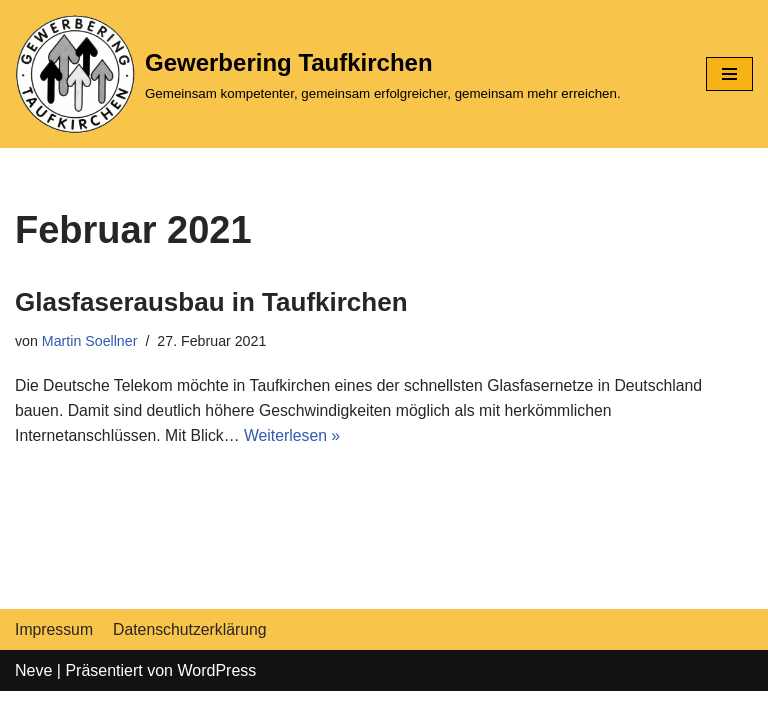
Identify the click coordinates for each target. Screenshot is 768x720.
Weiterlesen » (296, 436)
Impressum (54, 657)
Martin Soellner (90, 341)
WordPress (216, 698)
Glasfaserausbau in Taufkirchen (211, 302)
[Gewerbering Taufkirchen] (318, 74)
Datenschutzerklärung (192, 657)
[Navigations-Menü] (729, 74)
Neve (33, 698)
